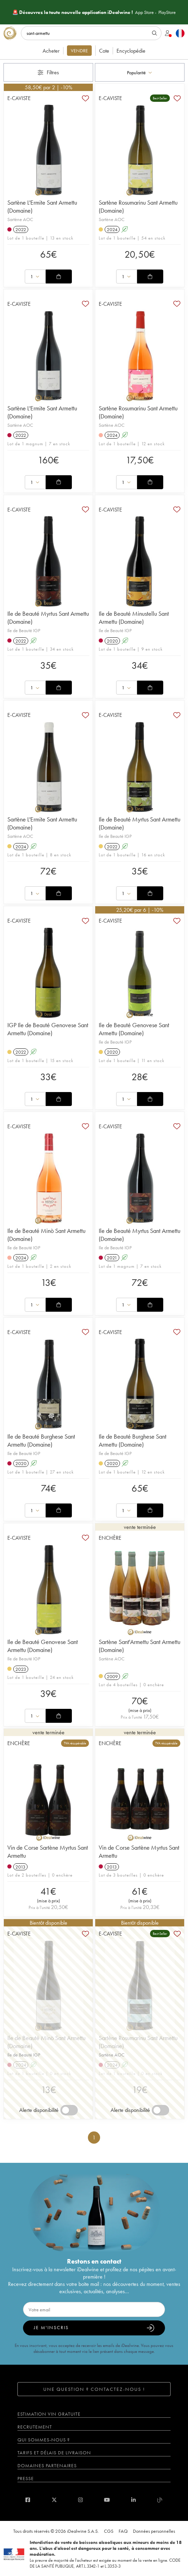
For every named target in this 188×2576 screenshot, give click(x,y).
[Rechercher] (91, 33)
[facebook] (27, 2499)
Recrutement (34, 2427)
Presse (25, 2478)
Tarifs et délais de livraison (54, 2452)
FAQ (123, 2531)
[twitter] (54, 2499)
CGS (108, 2531)
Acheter (51, 50)
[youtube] (107, 2499)
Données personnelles (154, 2531)
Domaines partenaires (47, 2465)
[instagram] (80, 2499)
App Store (144, 12)
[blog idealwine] (160, 2499)
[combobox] (140, 72)
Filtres (48, 72)
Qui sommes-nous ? (43, 2440)
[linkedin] (133, 2499)
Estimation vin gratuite (49, 2414)
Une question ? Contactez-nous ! (94, 2389)
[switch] (69, 2110)
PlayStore (167, 12)
